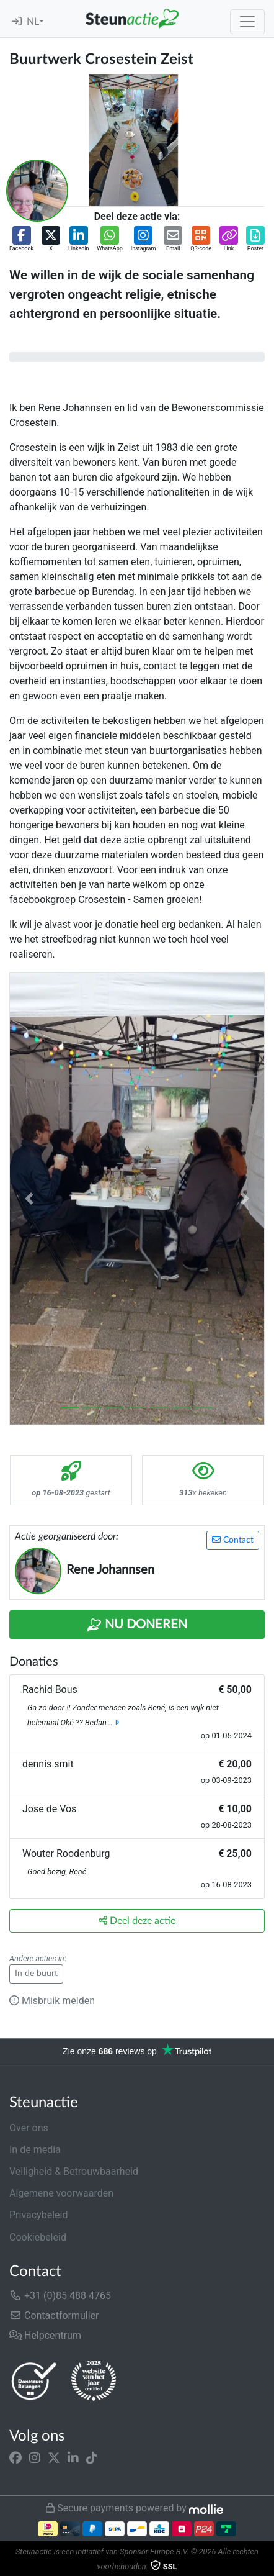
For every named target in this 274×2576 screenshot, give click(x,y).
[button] (21, 239)
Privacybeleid (38, 2215)
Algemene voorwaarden (61, 2193)
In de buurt (36, 1973)
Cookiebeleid (37, 2237)
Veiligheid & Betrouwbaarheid (73, 2171)
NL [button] (33, 22)
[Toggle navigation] (247, 21)
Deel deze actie (137, 1920)
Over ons (28, 2128)
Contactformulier (54, 2315)
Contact (233, 1539)
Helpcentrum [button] (45, 2335)
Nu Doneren (137, 1625)
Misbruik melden (52, 2001)
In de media (35, 2150)
